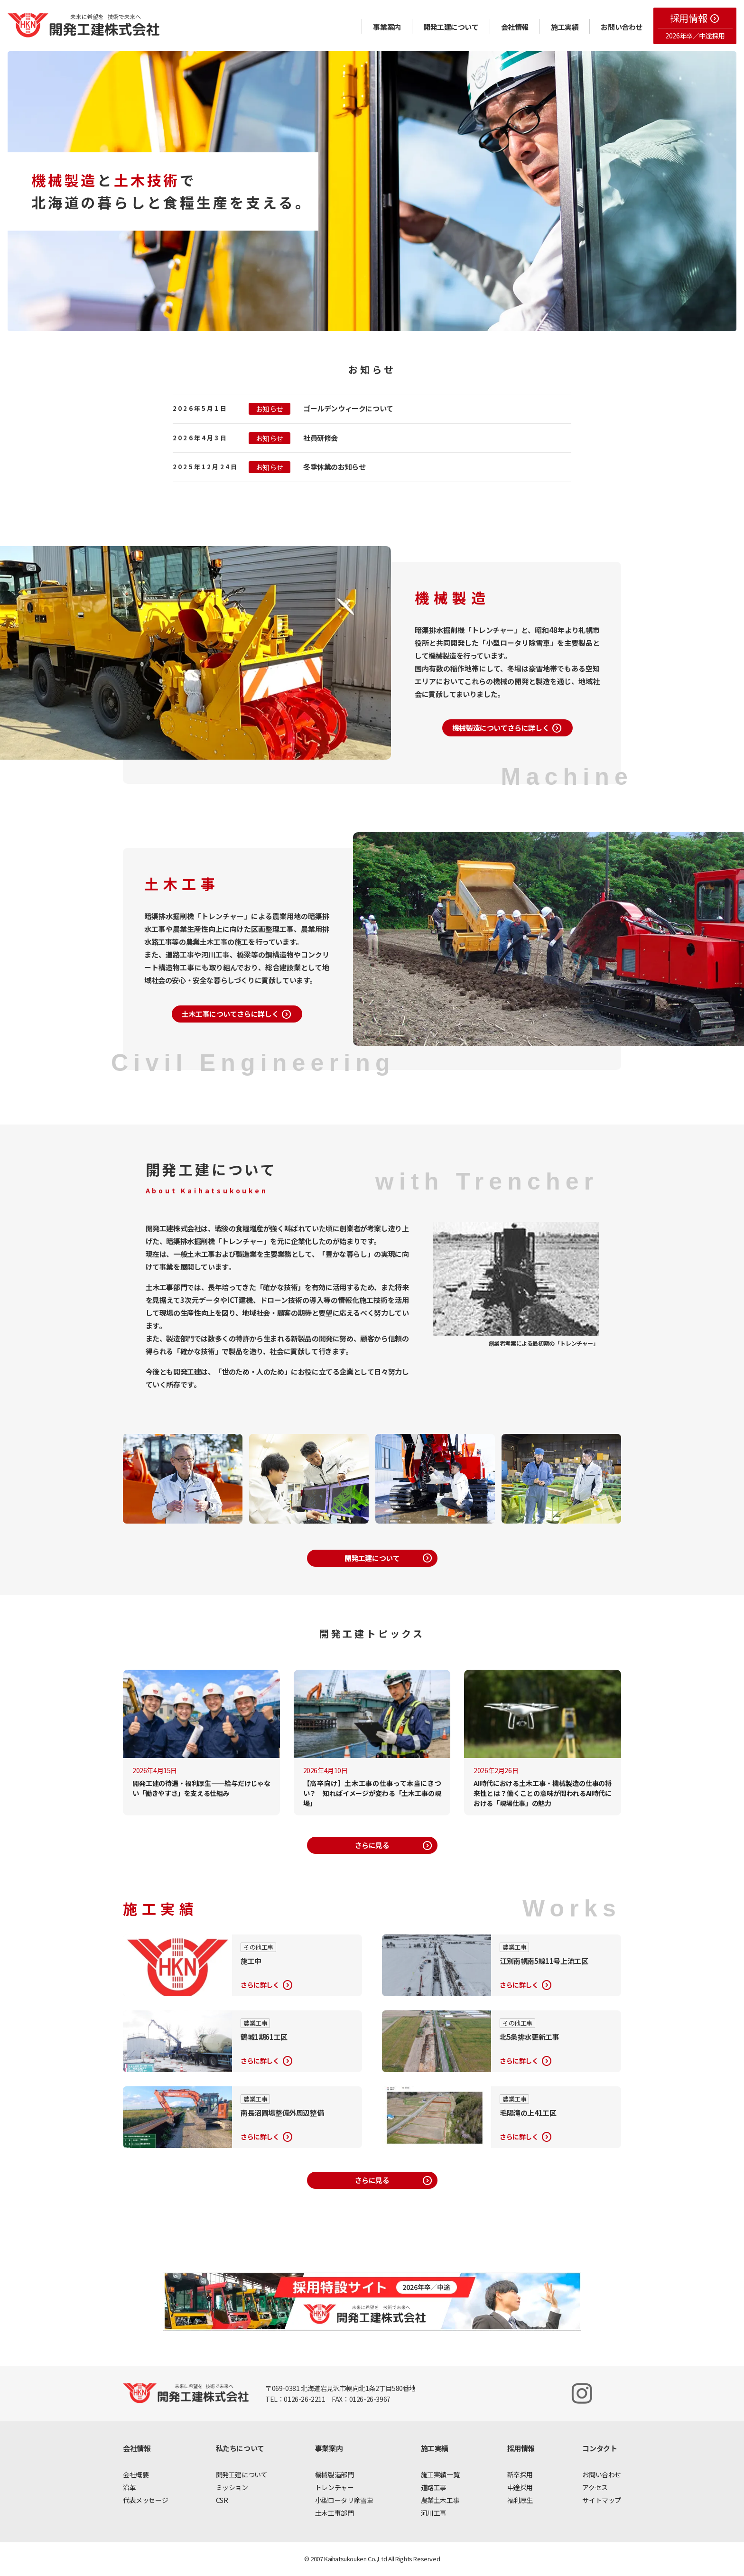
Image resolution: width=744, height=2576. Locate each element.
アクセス (594, 2487)
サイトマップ (601, 2500)
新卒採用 (520, 2474)
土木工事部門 (334, 2513)
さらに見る (394, 1845)
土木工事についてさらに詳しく (237, 1014)
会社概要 (136, 2474)
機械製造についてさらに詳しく (507, 728)
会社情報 (515, 27)
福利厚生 (520, 2500)
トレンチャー (334, 2487)
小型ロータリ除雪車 (344, 2500)
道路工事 (433, 2487)
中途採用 (520, 2487)
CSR (222, 2500)
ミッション (232, 2487)
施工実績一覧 (440, 2474)
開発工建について (451, 27)
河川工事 (433, 2513)
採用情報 (695, 18)
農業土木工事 (440, 2500)
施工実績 (564, 27)
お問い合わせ (621, 27)
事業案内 (386, 27)
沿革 (129, 2487)
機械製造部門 (334, 2474)
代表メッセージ (145, 2500)
